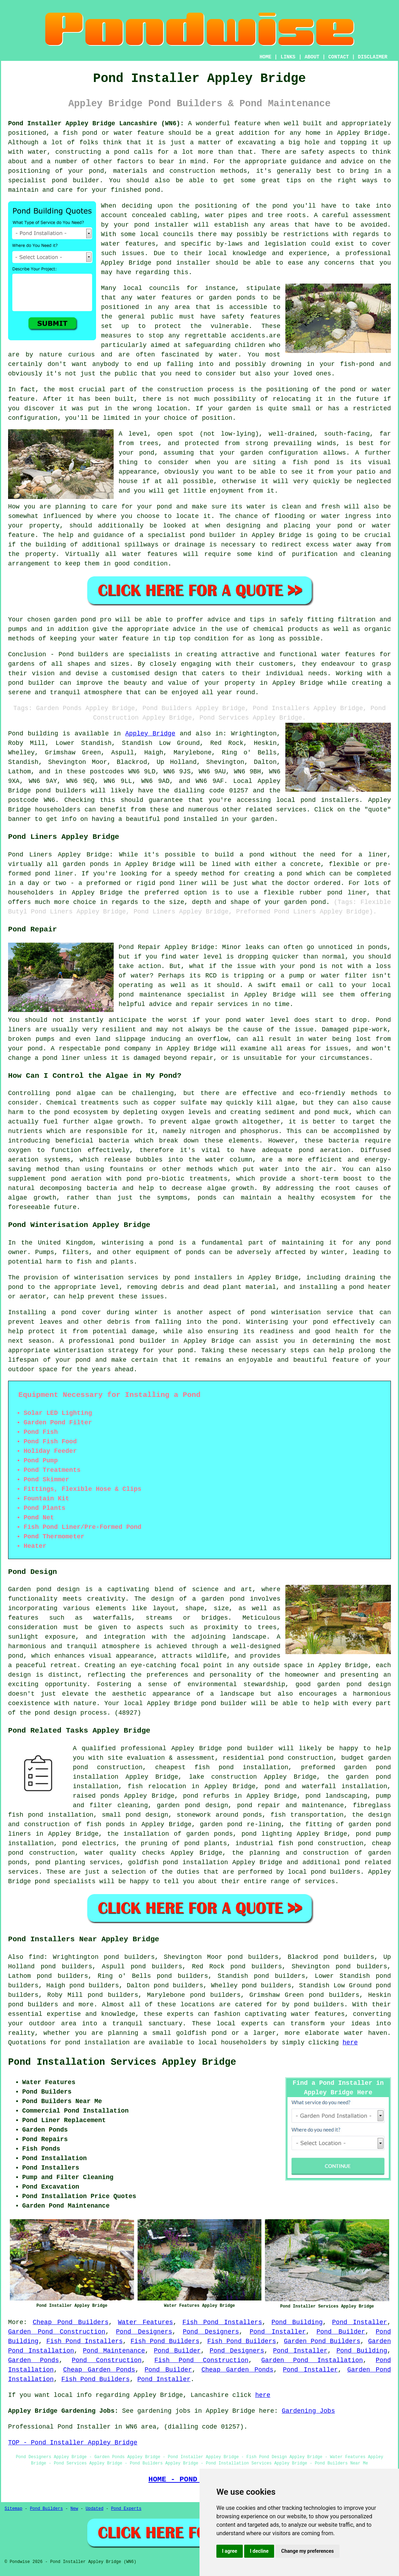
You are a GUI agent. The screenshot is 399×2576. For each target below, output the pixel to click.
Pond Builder (340, 2331)
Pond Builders (46, 2508)
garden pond (75, 619)
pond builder (31, 682)
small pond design (135, 1814)
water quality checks (124, 1852)
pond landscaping (336, 1795)
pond (279, 205)
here (350, 2042)
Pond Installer (359, 2322)
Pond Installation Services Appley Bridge (122, 2062)
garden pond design (192, 1805)
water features (128, 243)
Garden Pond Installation (312, 2360)
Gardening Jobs (308, 2410)
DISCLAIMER (372, 57)
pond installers (329, 800)
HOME (266, 57)
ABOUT (312, 57)
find (36, 1957)
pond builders (61, 790)
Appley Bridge (150, 733)
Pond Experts (126, 2508)
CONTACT (338, 57)
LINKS (287, 57)
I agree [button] (229, 2551)
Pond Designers (144, 2331)
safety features (250, 316)
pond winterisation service (302, 1312)
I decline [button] (259, 2551)
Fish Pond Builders (165, 2341)
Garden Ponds (33, 2360)
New (74, 2508)
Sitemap (13, 2508)
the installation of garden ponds (170, 1833)
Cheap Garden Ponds (99, 2369)
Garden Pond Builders (322, 2341)
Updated (94, 2508)
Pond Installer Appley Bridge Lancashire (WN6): (96, 123)
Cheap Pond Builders (71, 2322)
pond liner (347, 892)
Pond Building (297, 2322)
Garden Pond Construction (56, 2331)
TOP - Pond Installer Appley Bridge (72, 2442)
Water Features (145, 2322)
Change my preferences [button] (307, 2551)
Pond (15, 733)
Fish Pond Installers (222, 2322)
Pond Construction (106, 2360)
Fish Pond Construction (201, 2360)
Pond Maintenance (114, 2350)
